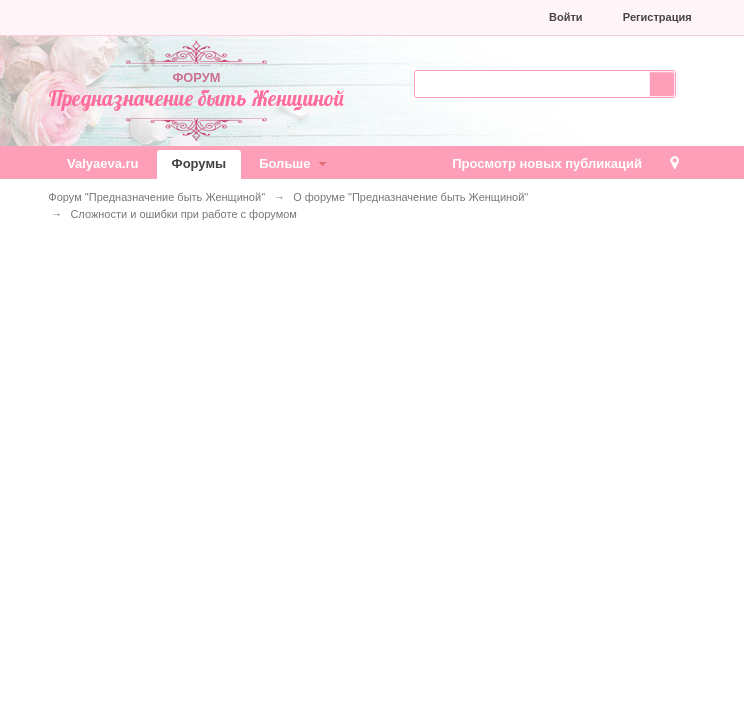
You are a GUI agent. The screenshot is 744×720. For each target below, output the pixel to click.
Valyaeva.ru (103, 163)
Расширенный (688, 82)
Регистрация (657, 17)
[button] (399, 17)
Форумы (199, 163)
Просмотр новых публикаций (547, 163)
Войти (566, 17)
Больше (295, 163)
